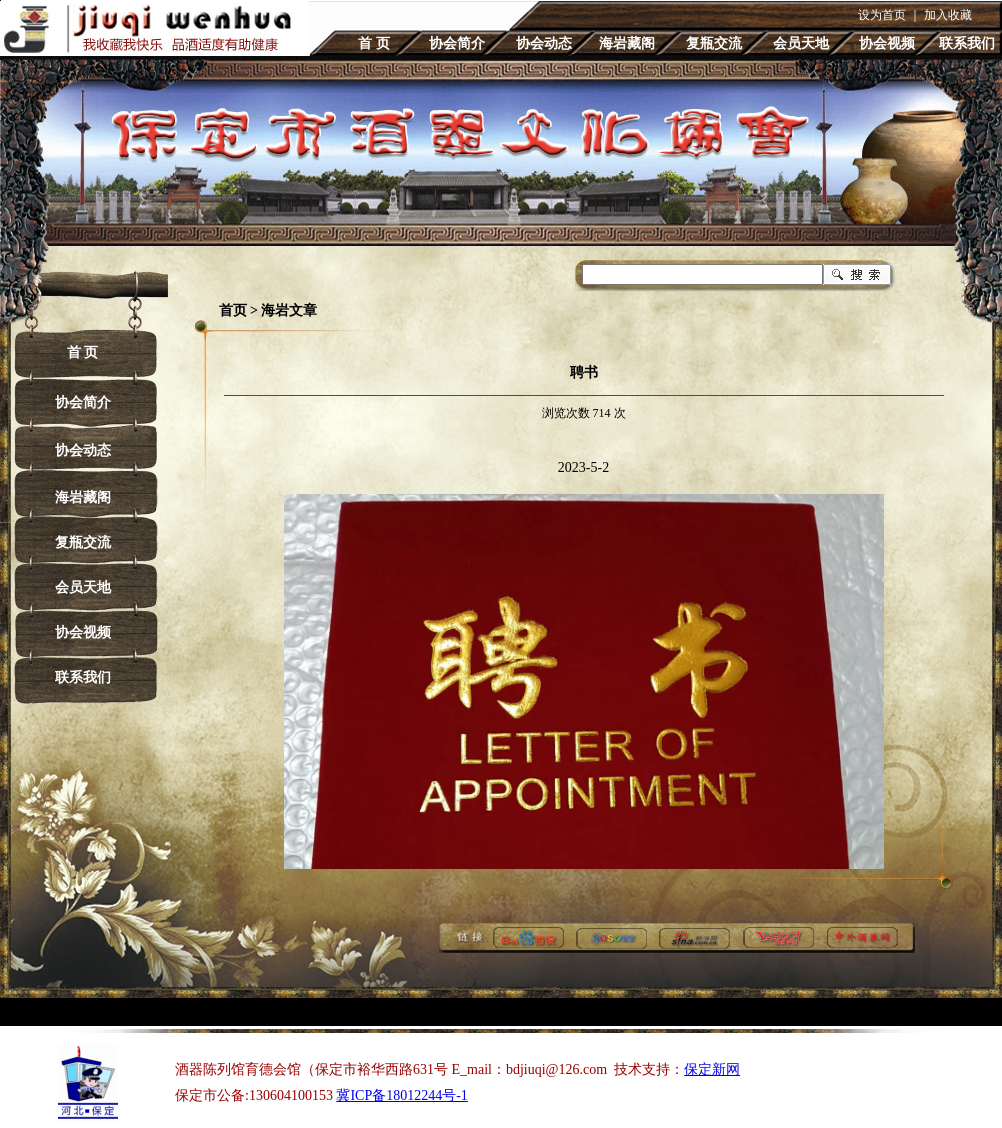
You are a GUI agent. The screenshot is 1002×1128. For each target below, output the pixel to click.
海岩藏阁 (627, 43)
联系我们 (967, 43)
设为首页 (882, 15)
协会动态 (544, 43)
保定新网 (712, 1069)
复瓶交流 (714, 43)
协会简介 (457, 43)
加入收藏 (948, 15)
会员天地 (801, 43)
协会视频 (887, 43)
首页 (233, 310)
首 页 (374, 43)
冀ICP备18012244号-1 (401, 1095)
